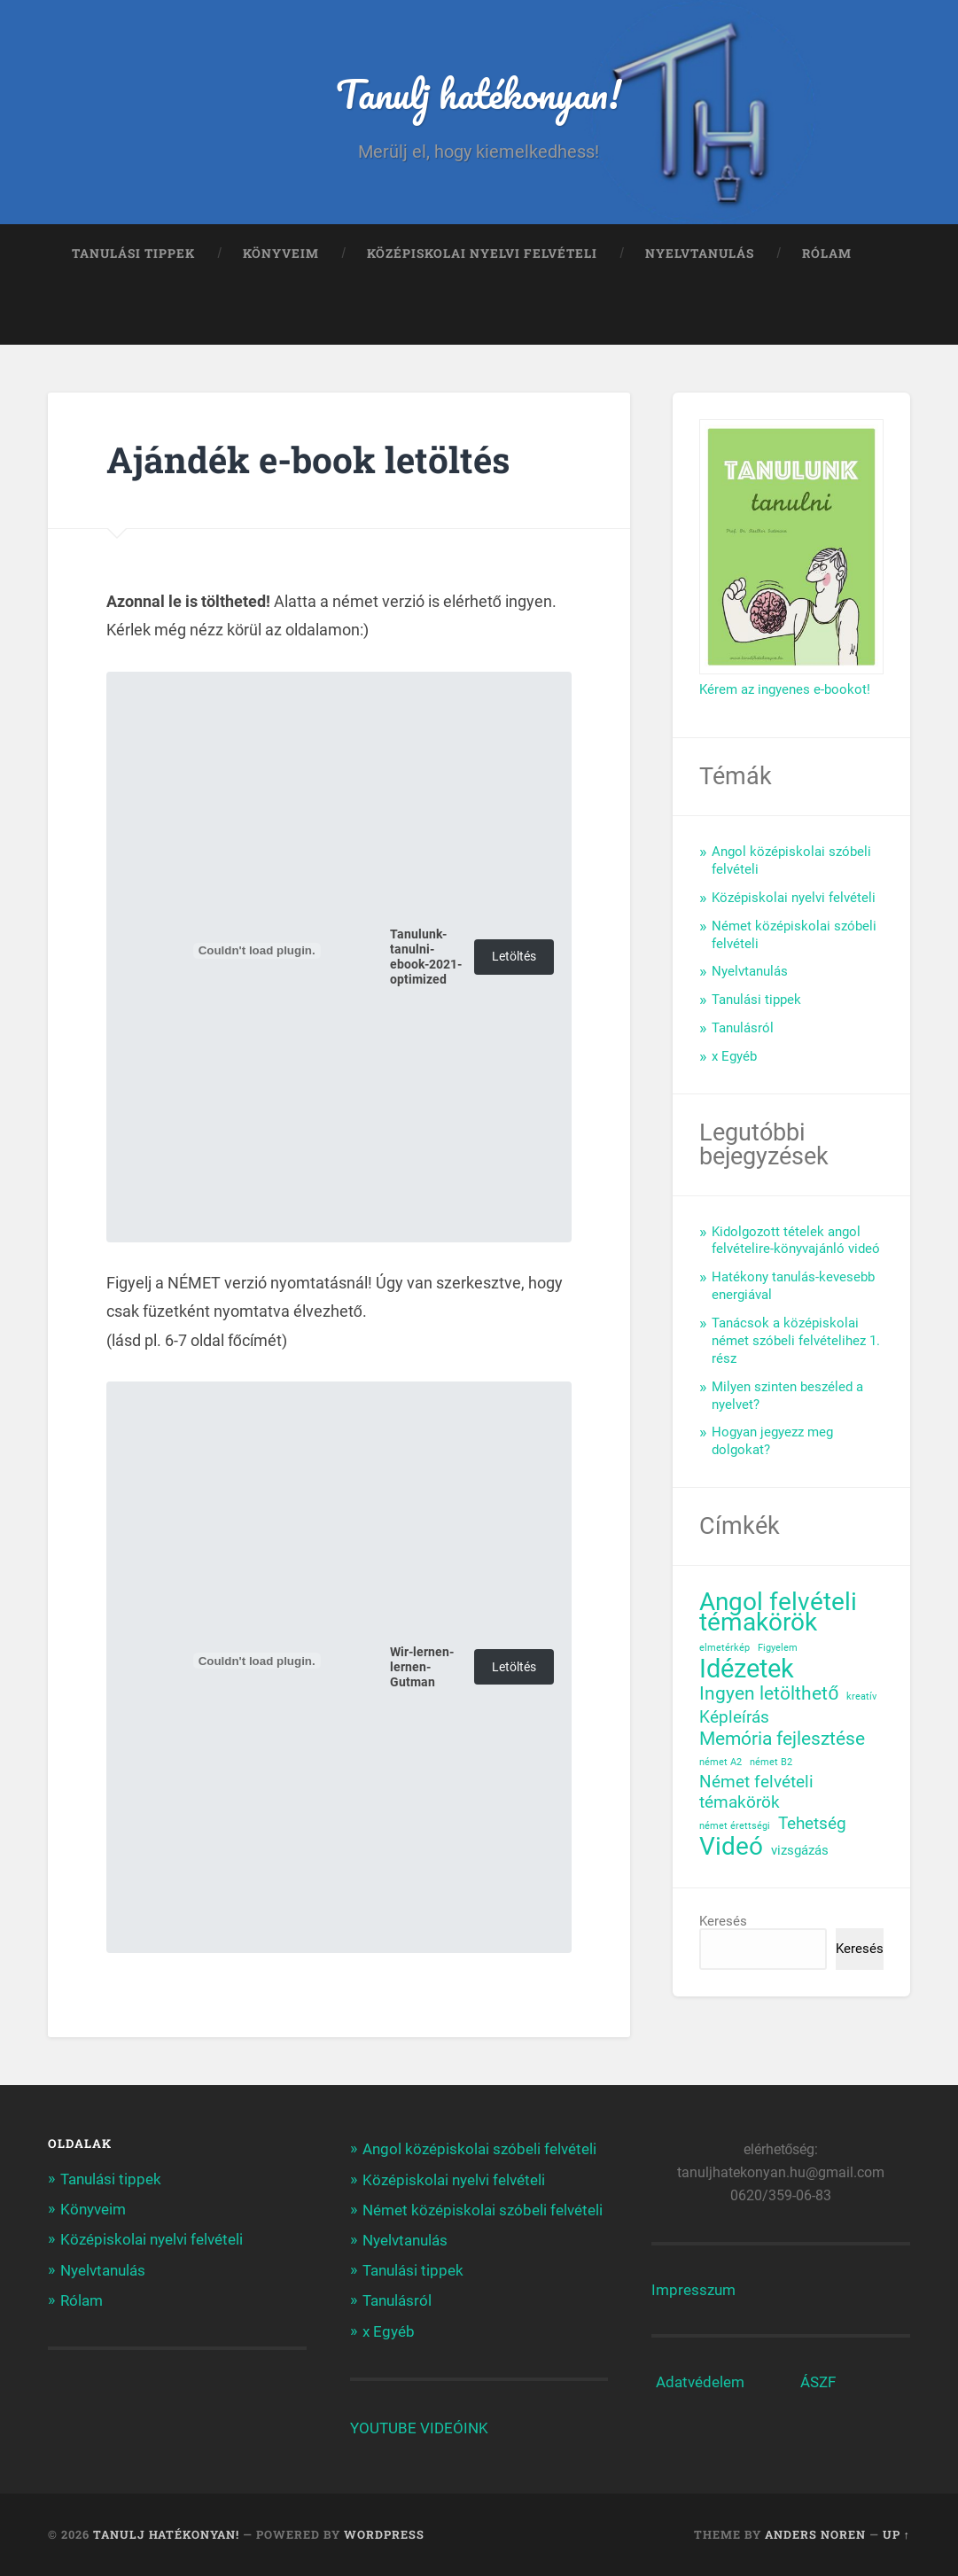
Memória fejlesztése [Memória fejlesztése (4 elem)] (782, 1739)
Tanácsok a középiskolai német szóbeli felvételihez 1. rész (796, 1340)
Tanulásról (743, 1028)
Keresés (723, 1921)
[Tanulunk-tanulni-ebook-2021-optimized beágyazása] (257, 951)
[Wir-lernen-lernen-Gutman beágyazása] (257, 1660)
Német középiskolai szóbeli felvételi (482, 2210)
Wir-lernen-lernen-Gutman (422, 1667)
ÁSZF (818, 2382)
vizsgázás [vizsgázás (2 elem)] (800, 1850)
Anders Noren (815, 2534)
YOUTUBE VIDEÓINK (419, 2428)
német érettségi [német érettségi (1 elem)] (734, 1826)
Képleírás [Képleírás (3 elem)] (734, 1717)
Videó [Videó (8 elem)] (731, 1847)
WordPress (384, 2534)
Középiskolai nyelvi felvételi (482, 253)
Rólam (827, 253)
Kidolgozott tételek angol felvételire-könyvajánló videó (796, 1240)
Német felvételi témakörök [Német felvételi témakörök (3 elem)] (756, 1792)
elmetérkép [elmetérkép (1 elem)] (724, 1648)
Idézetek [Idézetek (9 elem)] (746, 1669)
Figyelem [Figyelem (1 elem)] (778, 1648)
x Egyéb (734, 1056)
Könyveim (281, 253)
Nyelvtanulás (699, 253)
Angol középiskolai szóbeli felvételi (479, 2149)
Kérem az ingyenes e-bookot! (784, 689)
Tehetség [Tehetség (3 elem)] (812, 1823)
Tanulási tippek (133, 253)
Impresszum (693, 2290)
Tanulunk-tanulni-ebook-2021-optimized (426, 957)
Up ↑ (896, 2534)
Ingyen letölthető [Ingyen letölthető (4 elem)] (768, 1694)
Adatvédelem (700, 2382)
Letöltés (514, 956)
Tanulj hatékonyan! (478, 93)
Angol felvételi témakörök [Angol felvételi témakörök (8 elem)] (778, 1612)
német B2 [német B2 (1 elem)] (771, 1762)
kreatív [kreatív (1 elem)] (861, 1696)
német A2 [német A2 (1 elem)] (720, 1762)
